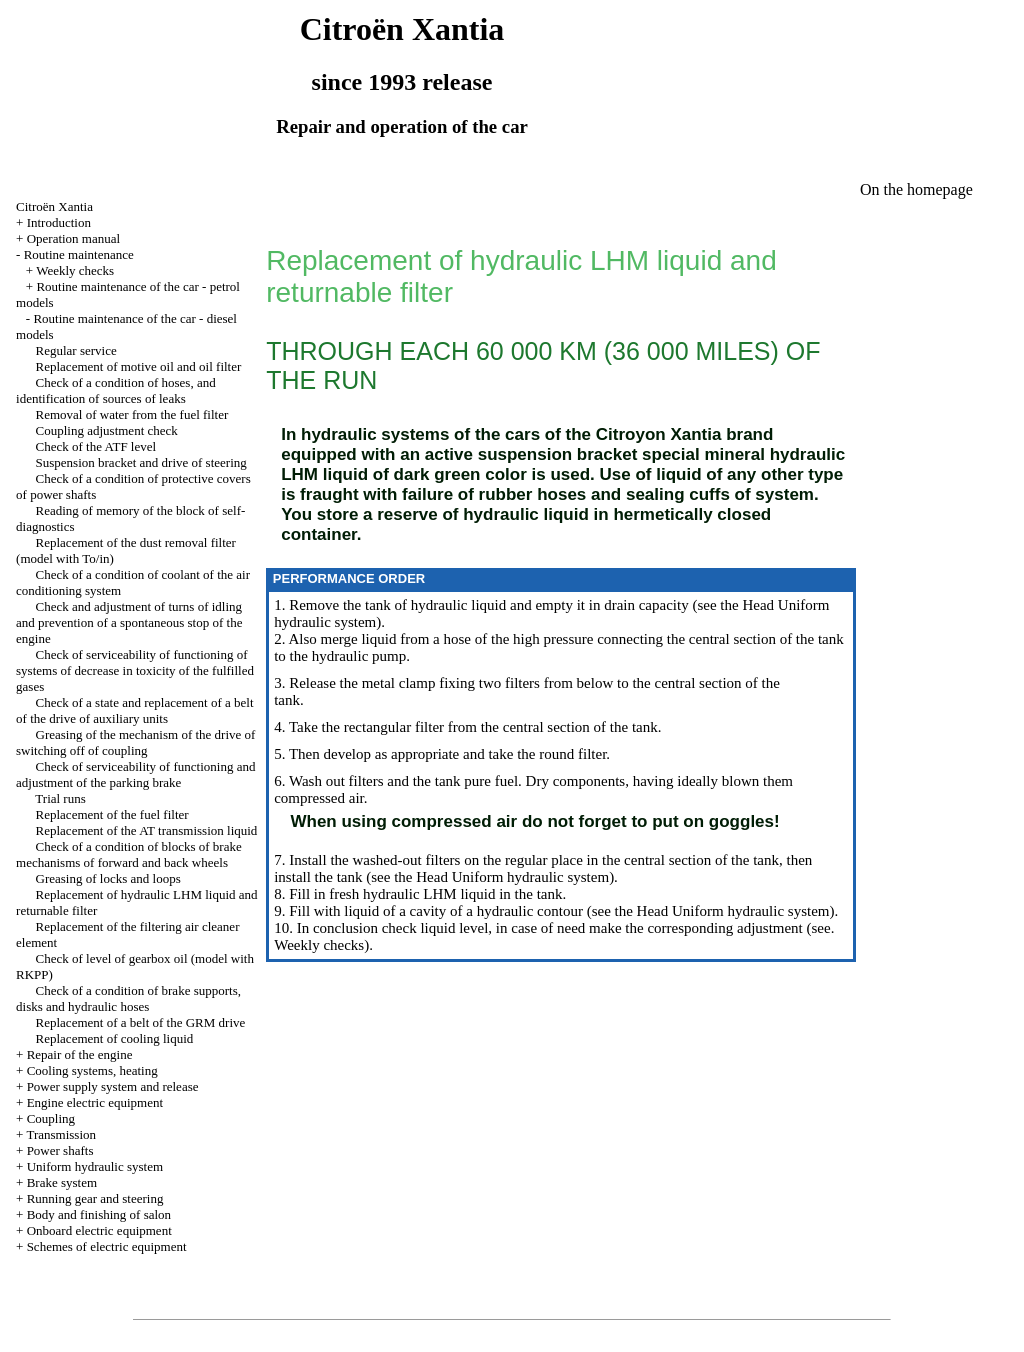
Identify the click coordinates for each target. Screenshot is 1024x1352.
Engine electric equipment (95, 1102)
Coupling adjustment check (107, 430)
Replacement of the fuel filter (112, 814)
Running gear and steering (95, 1198)
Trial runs (60, 798)
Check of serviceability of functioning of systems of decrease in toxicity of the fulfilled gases (135, 670)
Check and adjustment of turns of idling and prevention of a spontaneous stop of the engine (129, 622)
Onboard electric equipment (99, 1230)
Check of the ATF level (96, 446)
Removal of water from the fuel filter (132, 414)
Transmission (61, 1134)
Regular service (76, 350)
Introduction (59, 222)
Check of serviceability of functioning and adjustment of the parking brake (135, 774)
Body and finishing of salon (99, 1214)
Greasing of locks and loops (108, 878)
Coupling (51, 1118)
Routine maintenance (79, 254)
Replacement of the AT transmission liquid (147, 830)
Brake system (62, 1182)
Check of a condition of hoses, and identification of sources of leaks (116, 390)
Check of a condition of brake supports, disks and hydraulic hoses (128, 998)
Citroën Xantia (54, 206)
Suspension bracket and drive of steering (141, 462)
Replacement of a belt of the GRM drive (141, 1022)
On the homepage (916, 189)
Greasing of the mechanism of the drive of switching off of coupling (135, 742)
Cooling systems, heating (92, 1070)
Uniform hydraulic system (95, 1166)
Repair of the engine (80, 1054)
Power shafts (60, 1150)
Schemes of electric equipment (107, 1246)
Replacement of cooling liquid (115, 1038)
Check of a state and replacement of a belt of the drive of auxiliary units (135, 710)
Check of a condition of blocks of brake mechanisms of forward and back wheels (129, 854)
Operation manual (74, 238)
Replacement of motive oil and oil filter (139, 366)
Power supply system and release (113, 1086)
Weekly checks (75, 270)
